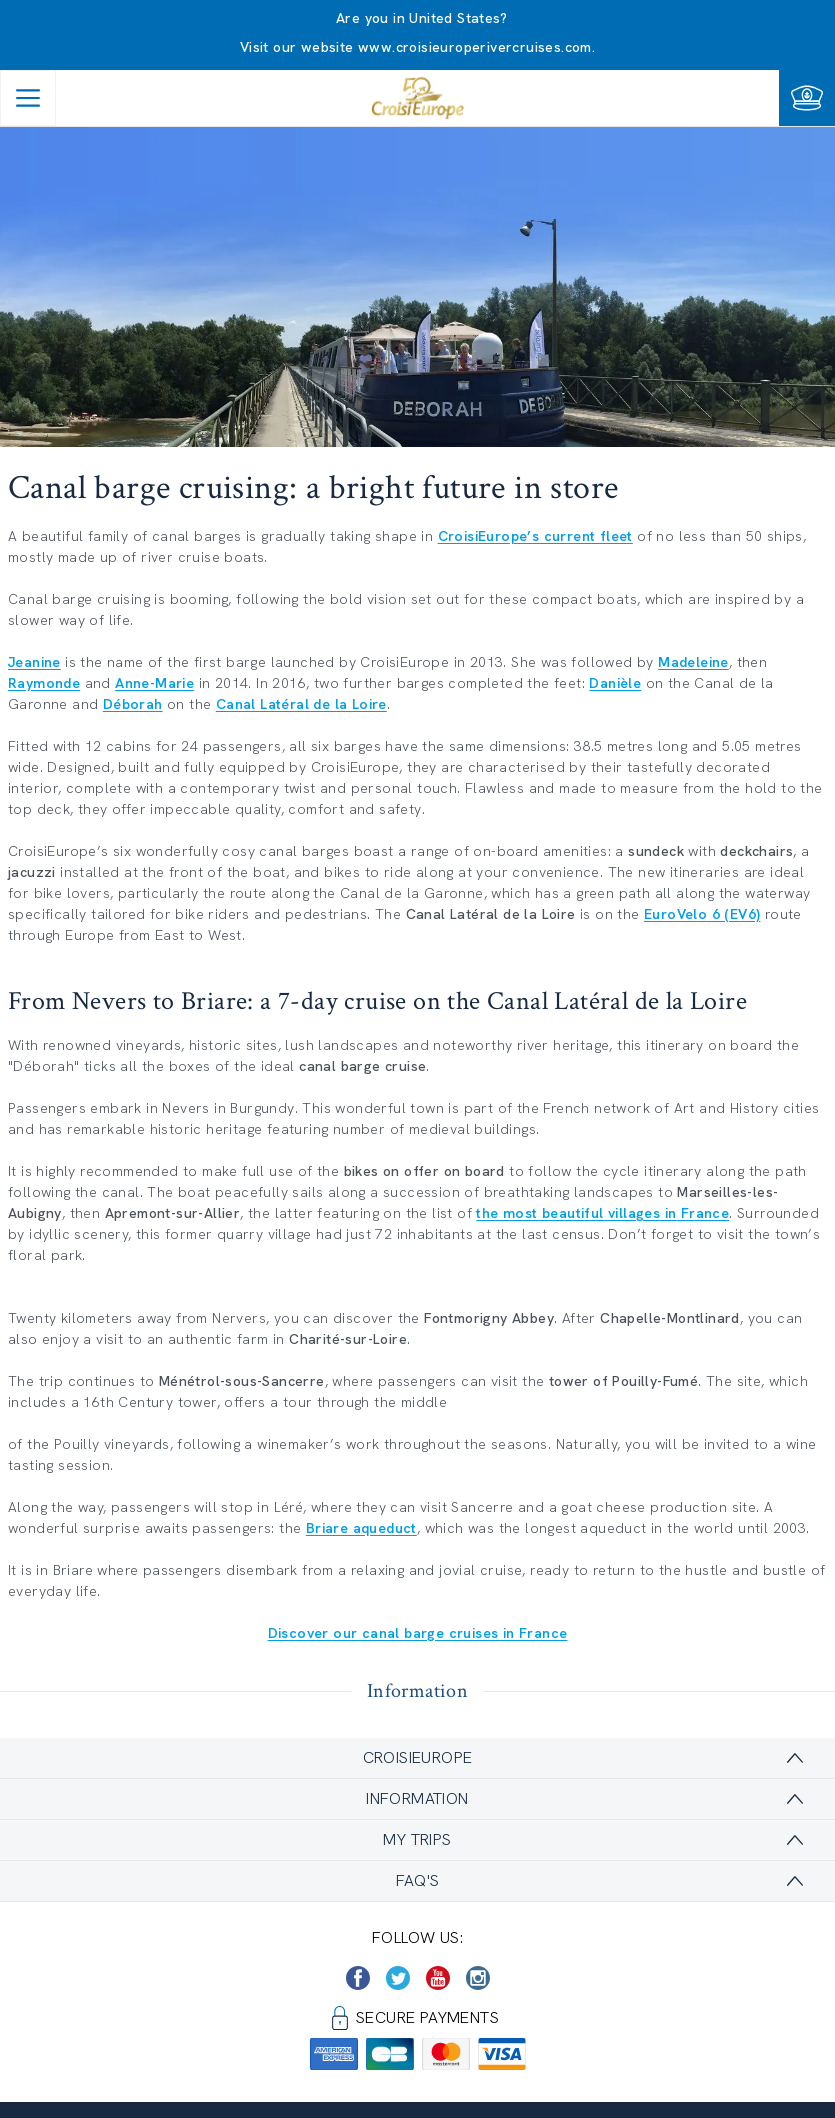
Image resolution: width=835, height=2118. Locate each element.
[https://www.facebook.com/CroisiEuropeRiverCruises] (358, 1978)
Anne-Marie (154, 683)
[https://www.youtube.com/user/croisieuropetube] (438, 1978)
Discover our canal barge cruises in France (418, 1633)
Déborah (133, 704)
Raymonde (44, 683)
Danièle (615, 683)
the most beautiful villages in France (602, 1213)
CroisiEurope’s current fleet (535, 536)
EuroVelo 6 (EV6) (702, 914)
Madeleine (693, 662)
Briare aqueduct (361, 1528)
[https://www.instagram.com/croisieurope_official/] (478, 1978)
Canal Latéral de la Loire (301, 704)
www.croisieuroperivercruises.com (475, 47)
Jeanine (34, 662)
